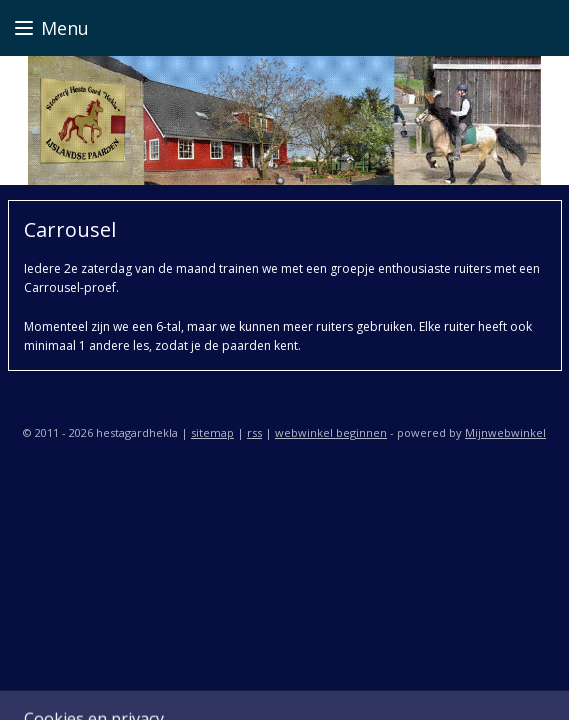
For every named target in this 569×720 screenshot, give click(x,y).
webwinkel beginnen (331, 432)
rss (254, 432)
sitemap (212, 432)
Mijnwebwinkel (505, 432)
